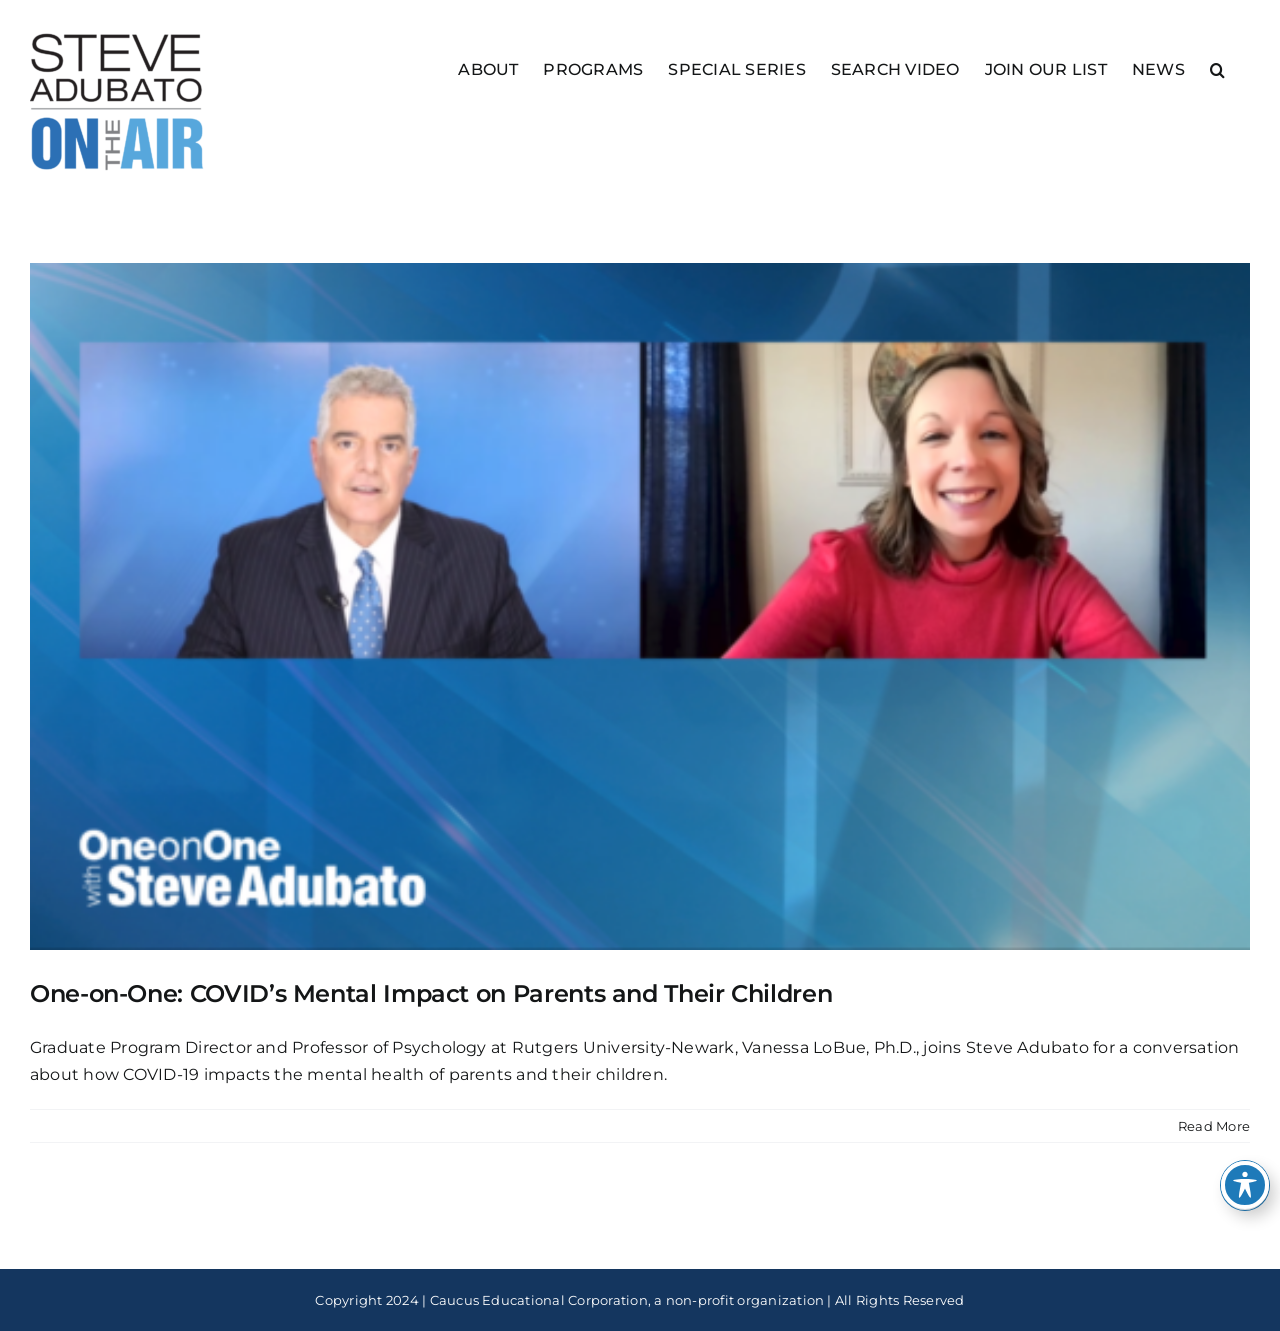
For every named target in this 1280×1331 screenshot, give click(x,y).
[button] (1217, 68)
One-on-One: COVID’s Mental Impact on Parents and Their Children (431, 993)
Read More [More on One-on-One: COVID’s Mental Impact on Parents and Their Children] (1214, 1126)
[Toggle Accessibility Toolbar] (1245, 1185)
